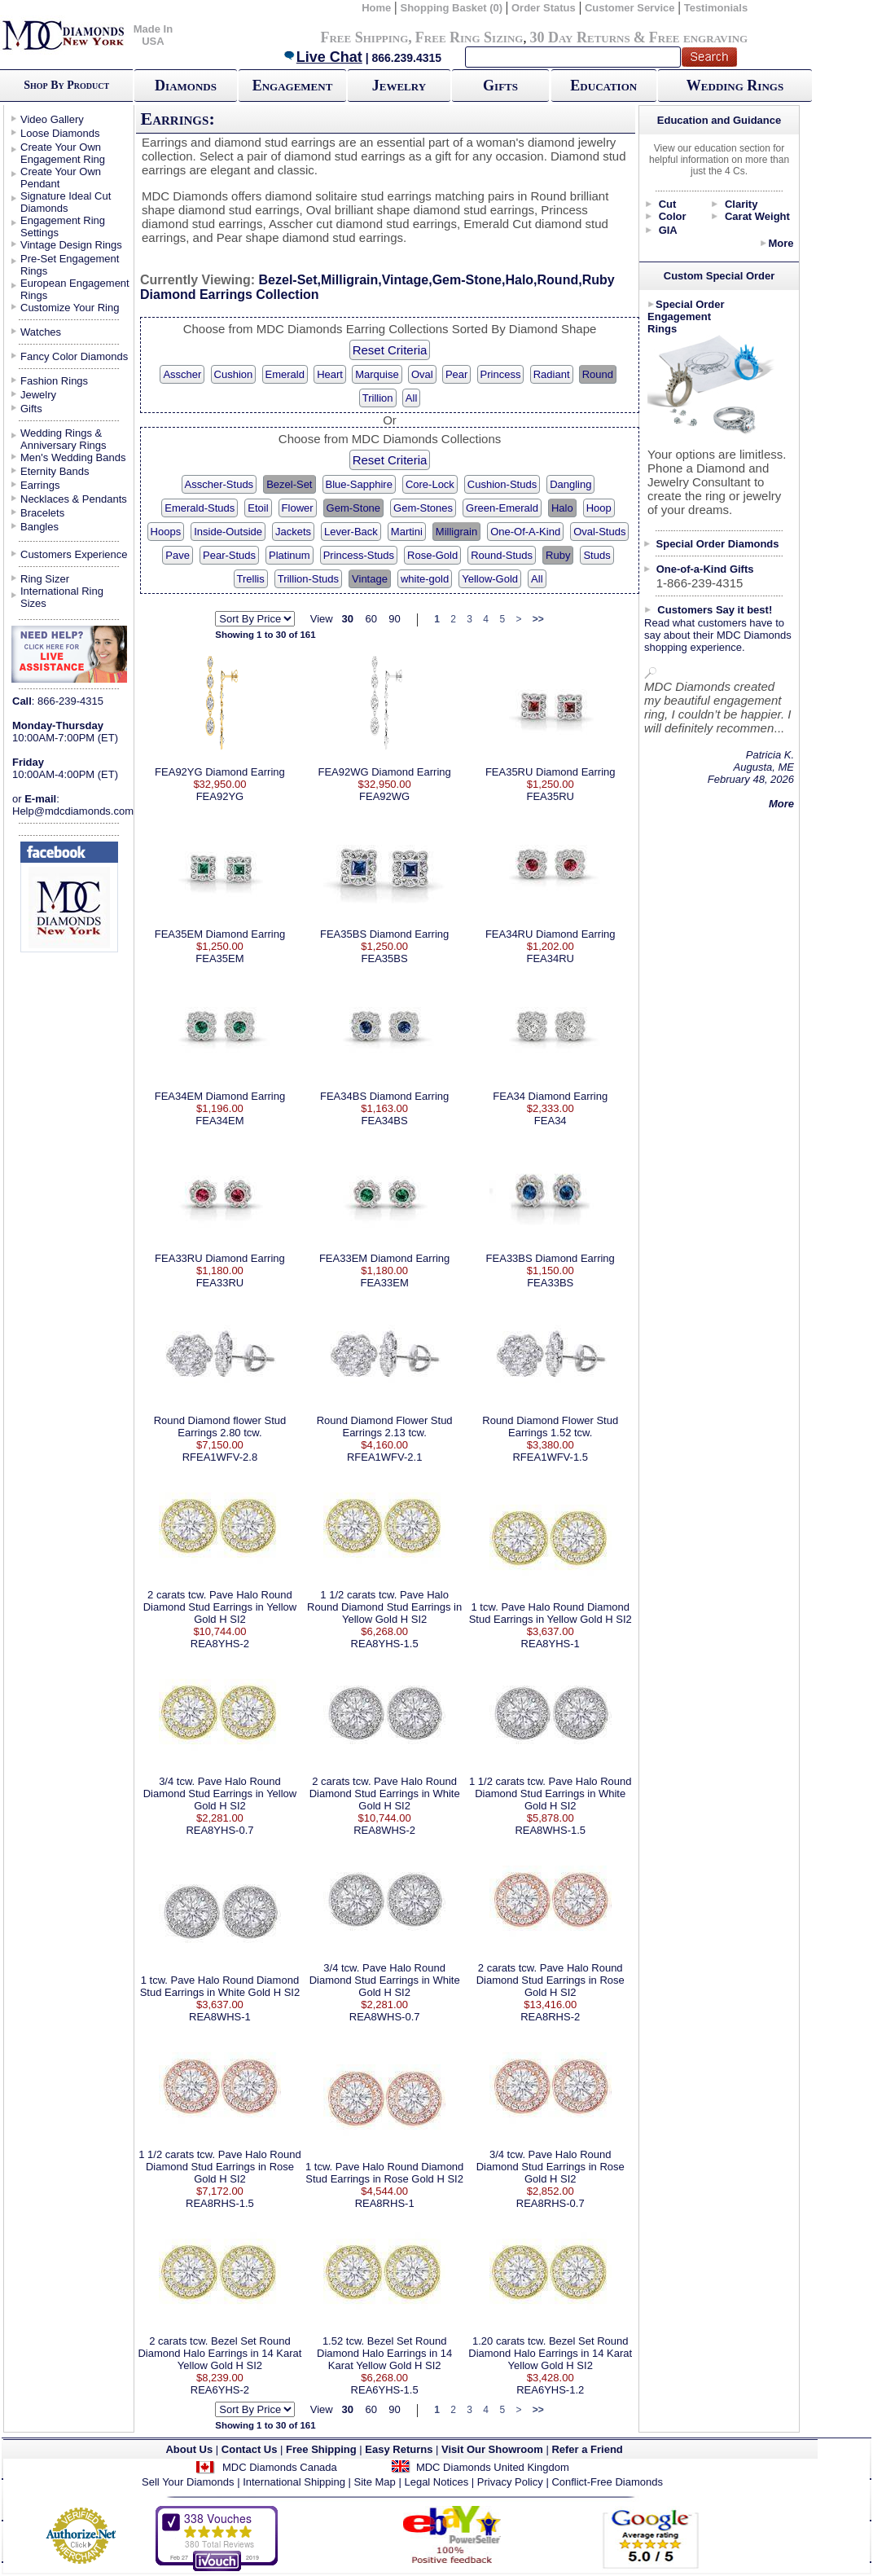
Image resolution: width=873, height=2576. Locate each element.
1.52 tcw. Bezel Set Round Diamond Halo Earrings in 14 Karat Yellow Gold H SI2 (384, 2353)
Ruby (558, 555)
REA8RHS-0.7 (550, 2203)
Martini (407, 531)
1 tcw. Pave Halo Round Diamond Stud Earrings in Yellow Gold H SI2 (550, 1613)
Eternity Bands (55, 471)
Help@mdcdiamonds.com (73, 811)
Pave (177, 555)
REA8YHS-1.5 (385, 1643)
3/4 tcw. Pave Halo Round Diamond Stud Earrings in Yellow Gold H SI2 (220, 1793)
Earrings (39, 485)
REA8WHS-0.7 (384, 2017)
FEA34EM (219, 1120)
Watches (40, 332)
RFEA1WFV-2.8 (219, 1457)
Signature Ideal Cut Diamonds (65, 202)
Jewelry (399, 85)
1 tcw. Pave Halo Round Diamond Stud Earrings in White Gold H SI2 (220, 1986)
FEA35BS (385, 958)
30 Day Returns (579, 37)
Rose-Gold (432, 555)
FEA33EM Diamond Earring (384, 1258)
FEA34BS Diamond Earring (384, 1096)
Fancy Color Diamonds (74, 356)
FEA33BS (550, 1283)
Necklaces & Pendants (73, 499)
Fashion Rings (54, 381)
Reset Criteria (390, 350)
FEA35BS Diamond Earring (384, 934)
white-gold (425, 579)
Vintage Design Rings (71, 245)
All (411, 398)
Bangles (39, 527)
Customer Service (630, 8)
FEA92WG (384, 796)
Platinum (289, 555)
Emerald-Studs (200, 508)
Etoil (258, 508)
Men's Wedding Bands (72, 457)
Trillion (377, 398)
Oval (422, 374)
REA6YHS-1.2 (550, 2390)
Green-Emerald (502, 508)
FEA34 (550, 1120)
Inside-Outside (228, 531)
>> (538, 619)
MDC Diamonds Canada (279, 2467)
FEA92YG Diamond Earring (220, 772)
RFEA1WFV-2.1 (384, 1457)
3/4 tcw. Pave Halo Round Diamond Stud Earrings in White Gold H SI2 (384, 1980)
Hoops (166, 531)
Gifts (500, 85)
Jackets (293, 531)
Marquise (376, 374)
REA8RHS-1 (385, 2203)
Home (376, 8)
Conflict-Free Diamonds (607, 2482)
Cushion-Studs (502, 484)
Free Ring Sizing (469, 37)
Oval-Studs (599, 531)
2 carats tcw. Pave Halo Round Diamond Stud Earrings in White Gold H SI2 (384, 1793)
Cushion (233, 374)
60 (370, 619)
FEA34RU (550, 958)
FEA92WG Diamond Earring (384, 772)
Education (603, 85)
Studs (596, 555)
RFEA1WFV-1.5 (549, 1457)
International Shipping (294, 2482)
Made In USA (153, 35)
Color (673, 216)
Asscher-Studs (219, 484)
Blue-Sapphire (359, 484)
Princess (500, 374)
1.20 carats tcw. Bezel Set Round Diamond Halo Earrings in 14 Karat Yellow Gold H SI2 (550, 2353)
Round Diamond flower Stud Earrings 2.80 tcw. (220, 1426)
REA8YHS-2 (220, 1643)
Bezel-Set (289, 484)
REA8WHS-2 (384, 1830)
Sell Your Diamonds (188, 2482)
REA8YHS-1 (550, 1643)
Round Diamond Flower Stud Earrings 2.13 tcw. (385, 1426)
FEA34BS (385, 1120)
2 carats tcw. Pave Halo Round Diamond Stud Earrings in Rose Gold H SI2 (550, 1980)
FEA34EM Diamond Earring (220, 1096)
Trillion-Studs (308, 579)
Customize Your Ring (69, 307)
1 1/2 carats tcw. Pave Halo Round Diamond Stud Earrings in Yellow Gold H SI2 (384, 1607)
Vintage (370, 579)
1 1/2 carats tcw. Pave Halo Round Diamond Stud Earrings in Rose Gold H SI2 (219, 2166)
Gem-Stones (423, 508)
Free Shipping (364, 37)
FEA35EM (219, 958)
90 (394, 619)
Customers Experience (74, 554)
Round (597, 374)
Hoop (599, 508)
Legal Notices (436, 2482)
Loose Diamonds (60, 133)
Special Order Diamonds (717, 544)
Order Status (543, 8)
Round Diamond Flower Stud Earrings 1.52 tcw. (550, 1426)
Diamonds (186, 85)
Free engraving (698, 37)
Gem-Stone (353, 508)
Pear (456, 374)
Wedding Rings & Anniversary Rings (63, 439)
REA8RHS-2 (550, 2017)
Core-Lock (430, 484)
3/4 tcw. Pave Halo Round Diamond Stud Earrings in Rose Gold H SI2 (550, 2166)
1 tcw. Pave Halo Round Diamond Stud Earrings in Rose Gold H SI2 (384, 2173)
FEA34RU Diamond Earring (550, 934)
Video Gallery (52, 119)
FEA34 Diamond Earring (550, 1096)
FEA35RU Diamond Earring (550, 772)
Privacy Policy (510, 2482)
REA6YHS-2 (220, 2390)
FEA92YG (220, 796)
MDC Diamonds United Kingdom (492, 2467)
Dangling (570, 484)
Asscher (182, 374)
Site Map (375, 2482)
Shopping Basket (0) (452, 8)
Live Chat (322, 57)
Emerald (285, 374)
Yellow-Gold (490, 579)
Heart (330, 374)
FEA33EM (385, 1283)
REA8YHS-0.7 (219, 1830)
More (780, 243)
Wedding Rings (735, 85)
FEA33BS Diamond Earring (550, 1258)
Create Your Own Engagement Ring (62, 153)
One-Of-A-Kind (525, 531)
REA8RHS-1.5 (220, 2203)
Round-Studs (502, 555)
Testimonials (716, 8)
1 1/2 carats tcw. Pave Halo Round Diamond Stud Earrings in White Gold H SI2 (550, 1793)
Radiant (551, 374)
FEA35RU (550, 796)
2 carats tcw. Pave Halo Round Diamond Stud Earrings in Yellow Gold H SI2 (220, 1607)
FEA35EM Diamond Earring (220, 934)
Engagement (292, 85)
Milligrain (456, 531)
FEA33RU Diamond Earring (220, 1258)
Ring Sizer (44, 579)
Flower (298, 508)
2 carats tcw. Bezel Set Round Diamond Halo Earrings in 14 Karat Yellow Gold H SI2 (219, 2353)
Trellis (251, 579)
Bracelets (42, 513)
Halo (562, 508)
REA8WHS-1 (220, 2017)
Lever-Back (351, 531)
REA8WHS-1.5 (550, 1830)
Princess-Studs (358, 555)
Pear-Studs (229, 555)
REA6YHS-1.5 (385, 2390)
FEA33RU (220, 1283)
